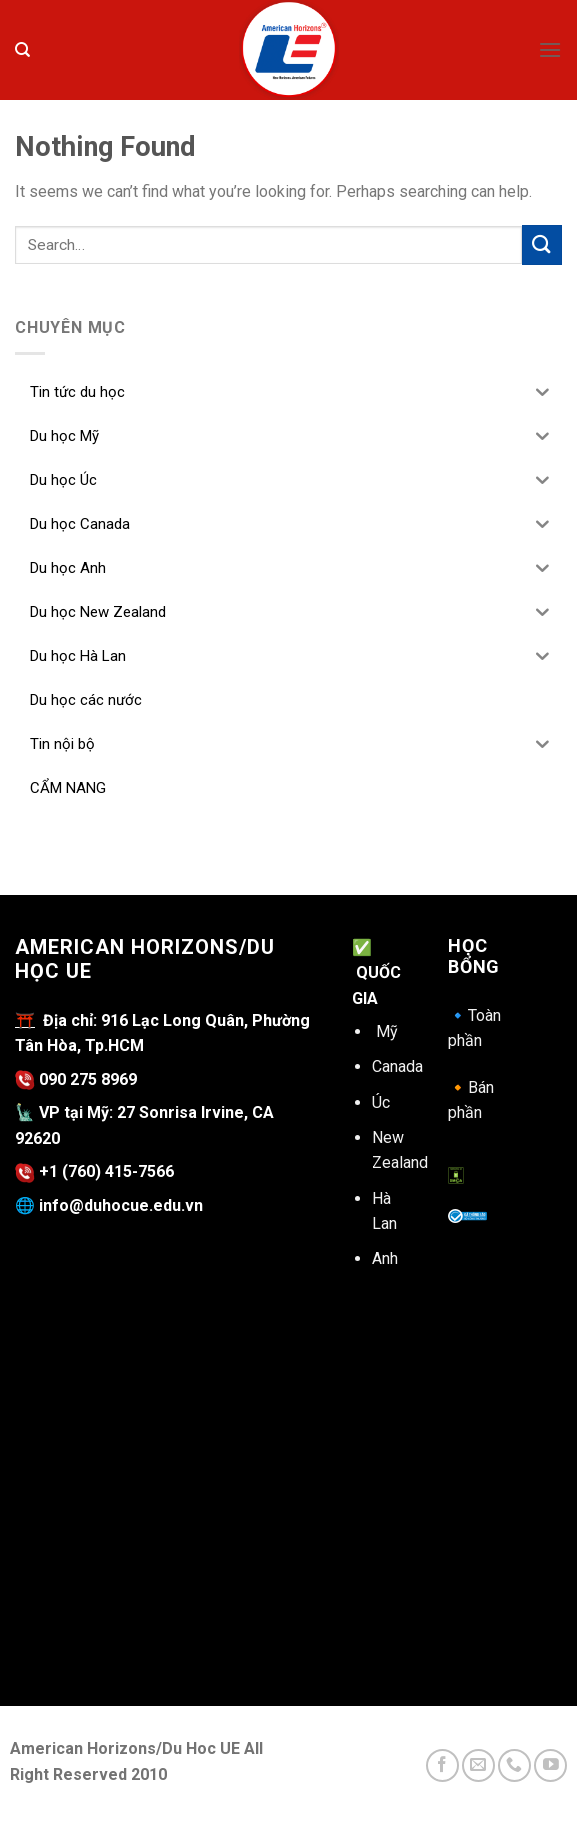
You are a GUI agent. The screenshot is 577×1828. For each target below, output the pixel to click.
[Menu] (550, 49)
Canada (397, 1066)
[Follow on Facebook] (442, 1765)
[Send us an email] (478, 1765)
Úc (381, 1102)
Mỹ (387, 1031)
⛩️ (25, 1020)
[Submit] (542, 244)
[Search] (22, 50)
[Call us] (514, 1765)
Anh (385, 1258)
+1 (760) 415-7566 (106, 1171)
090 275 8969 (76, 1079)
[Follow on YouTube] (550, 1765)
